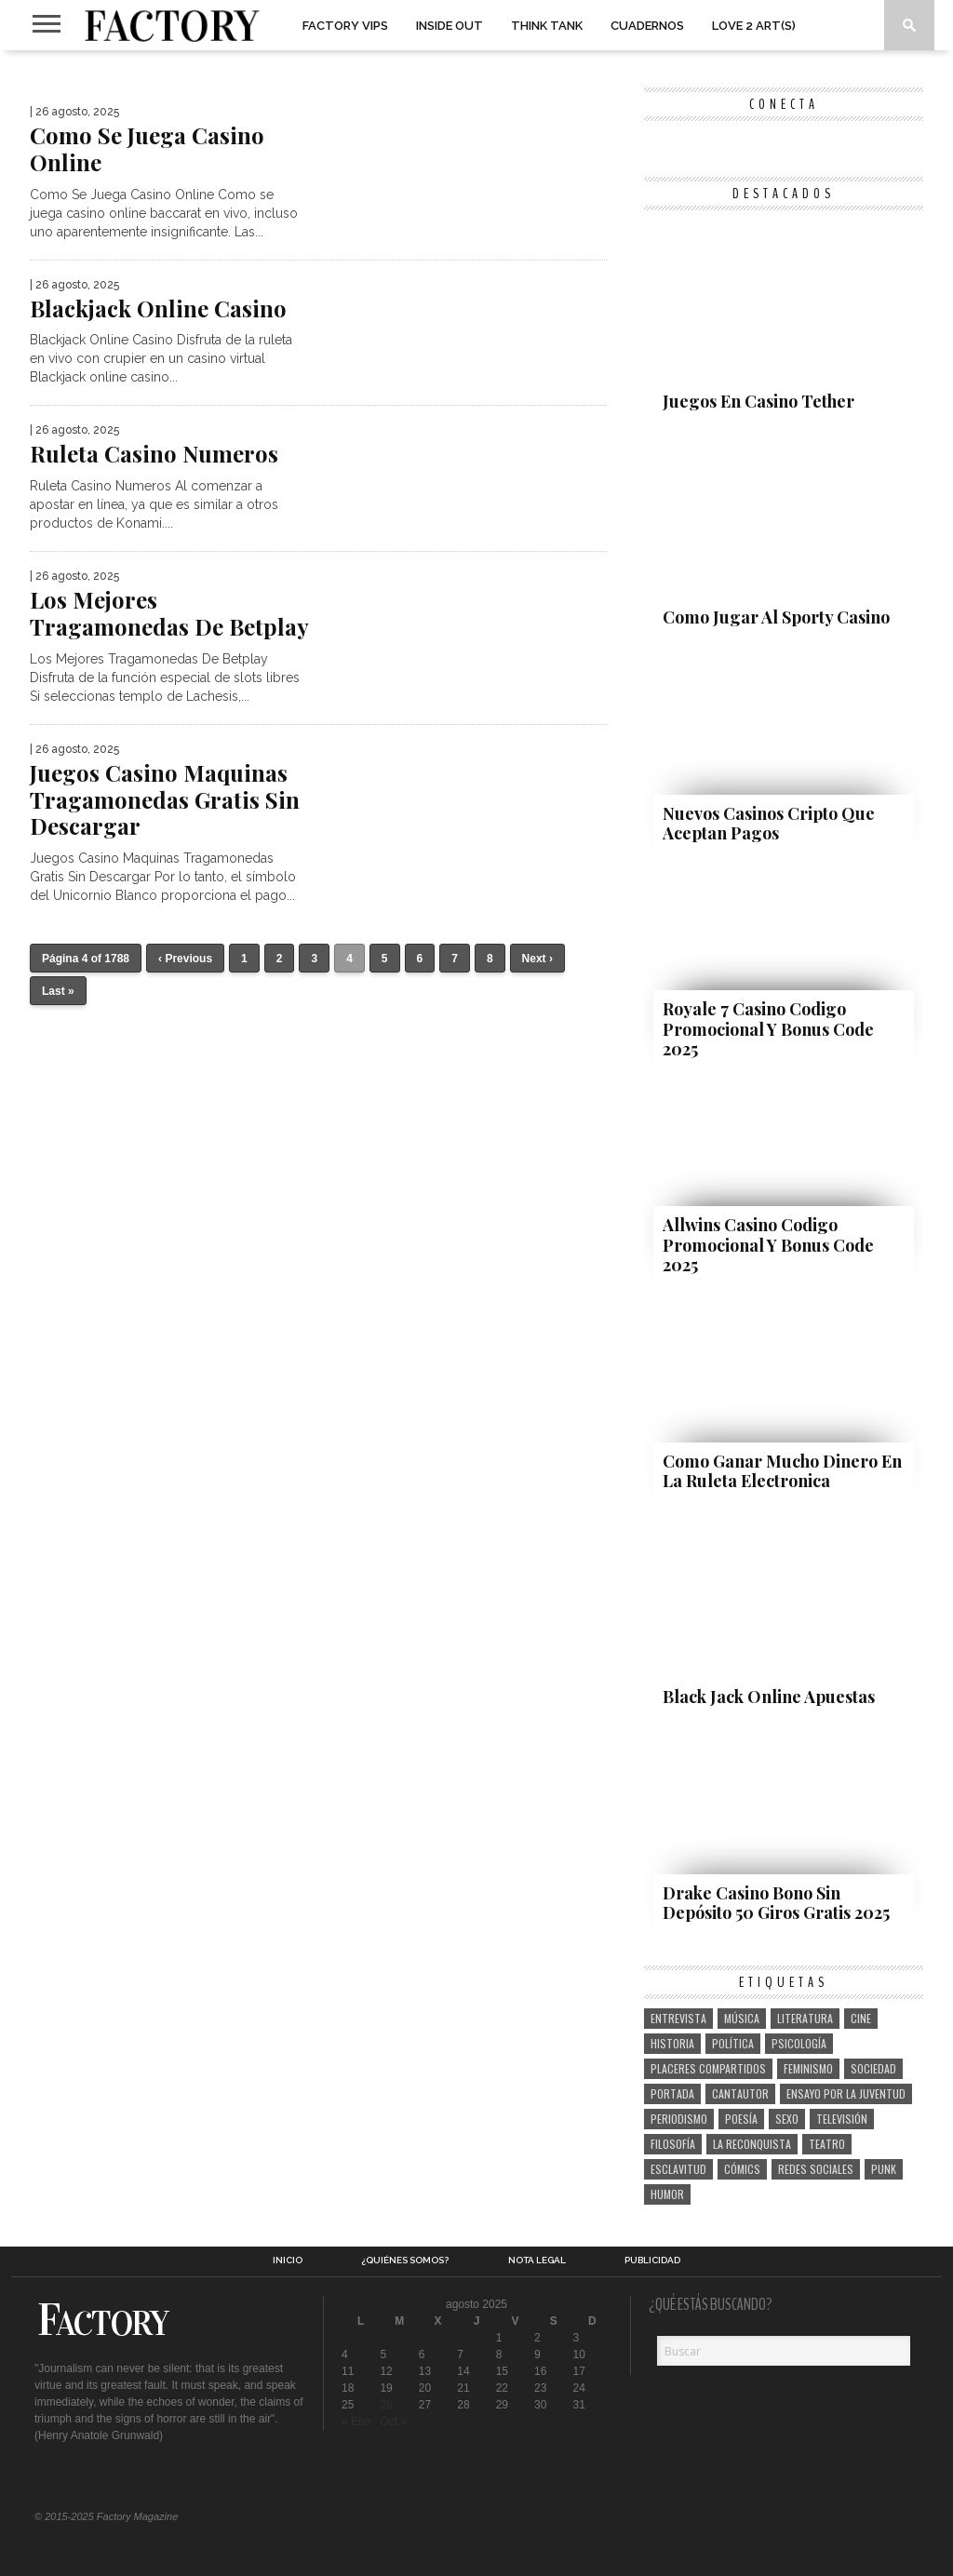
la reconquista (752, 2144)
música (741, 2018)
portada (672, 2093)
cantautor (740, 2093)
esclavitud (678, 2169)
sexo (787, 2119)
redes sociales (815, 2169)
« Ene (356, 2421)
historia (672, 2043)
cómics (742, 2169)
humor (667, 2194)
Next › (537, 958)
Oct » (393, 2421)
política (733, 2043)
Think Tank (547, 26)
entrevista (678, 2018)
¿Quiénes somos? (405, 2260)
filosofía (673, 2144)
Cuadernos (647, 26)
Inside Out (449, 26)
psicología (799, 2043)
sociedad (873, 2068)
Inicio (287, 2260)
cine (861, 2018)
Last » (58, 991)
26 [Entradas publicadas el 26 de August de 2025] (386, 2404)
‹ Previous (185, 958)
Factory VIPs (345, 26)
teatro (827, 2144)
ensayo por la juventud (846, 2093)
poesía (741, 2119)
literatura (805, 2018)
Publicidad (652, 2260)
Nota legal (537, 2260)
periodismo (679, 2119)
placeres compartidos (708, 2068)
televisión (841, 2119)
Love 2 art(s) (754, 26)
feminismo (808, 2068)
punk (883, 2169)
